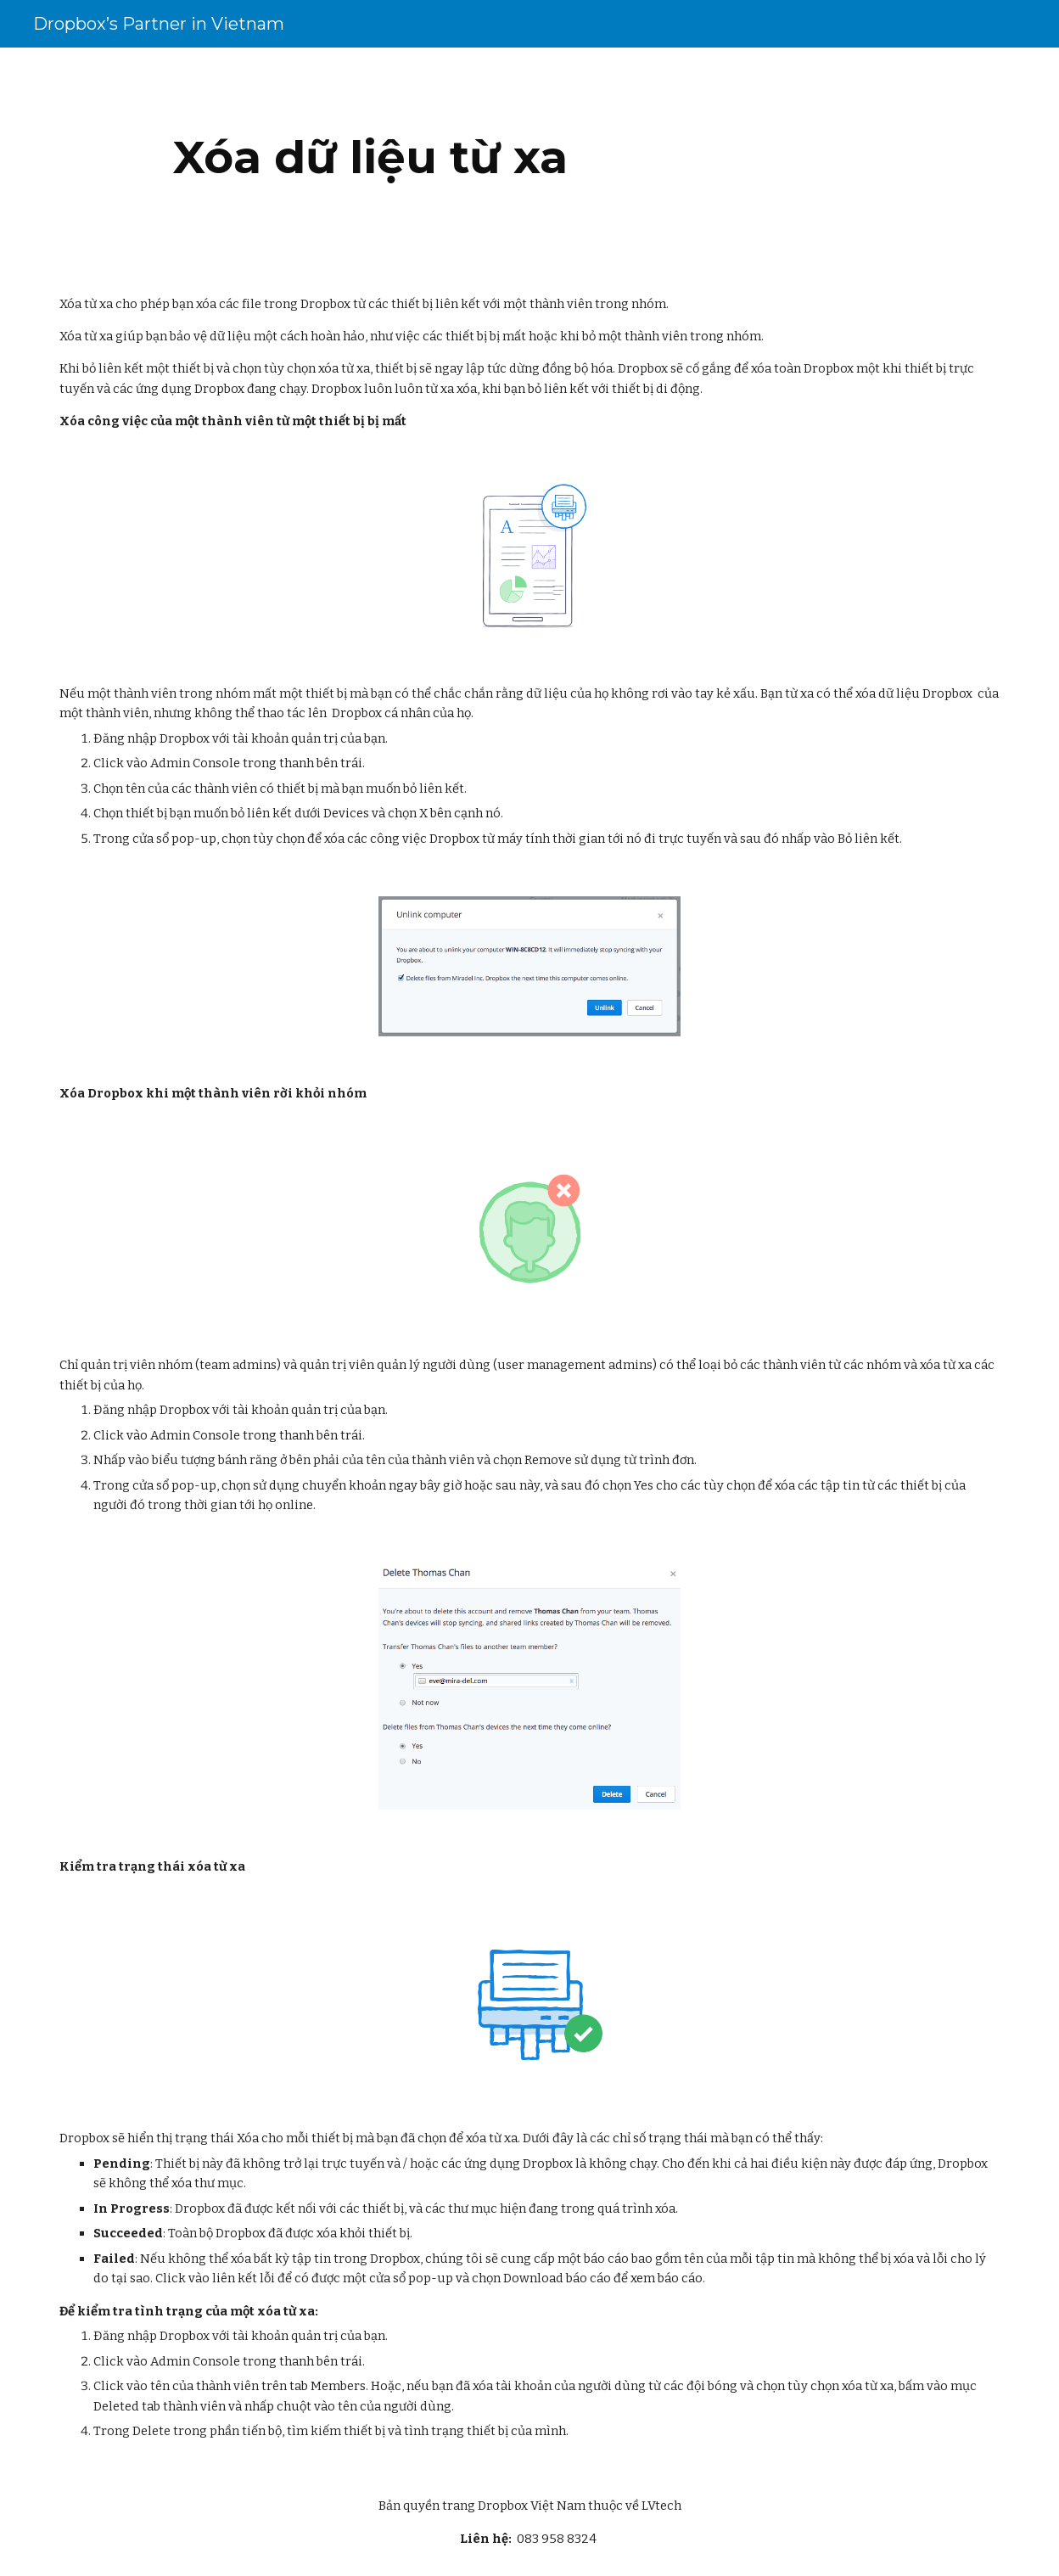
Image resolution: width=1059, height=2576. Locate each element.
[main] (370, 157)
